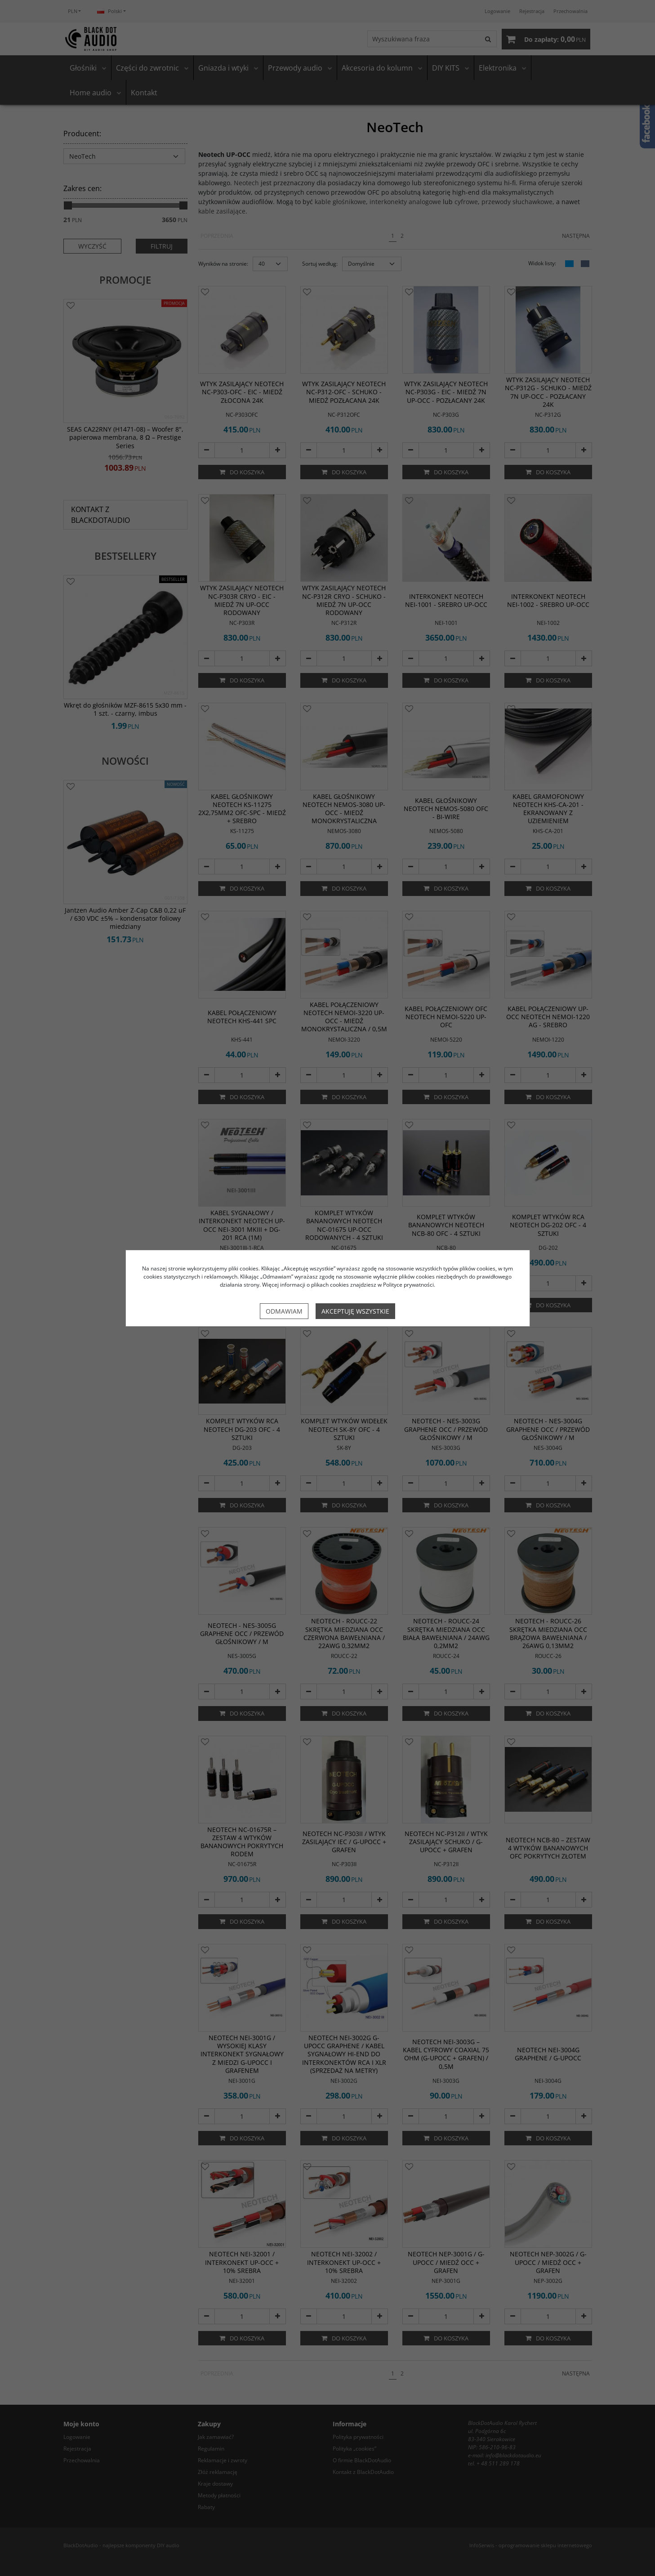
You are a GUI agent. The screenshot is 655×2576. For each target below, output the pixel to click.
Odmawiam (284, 1311)
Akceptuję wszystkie (355, 1311)
